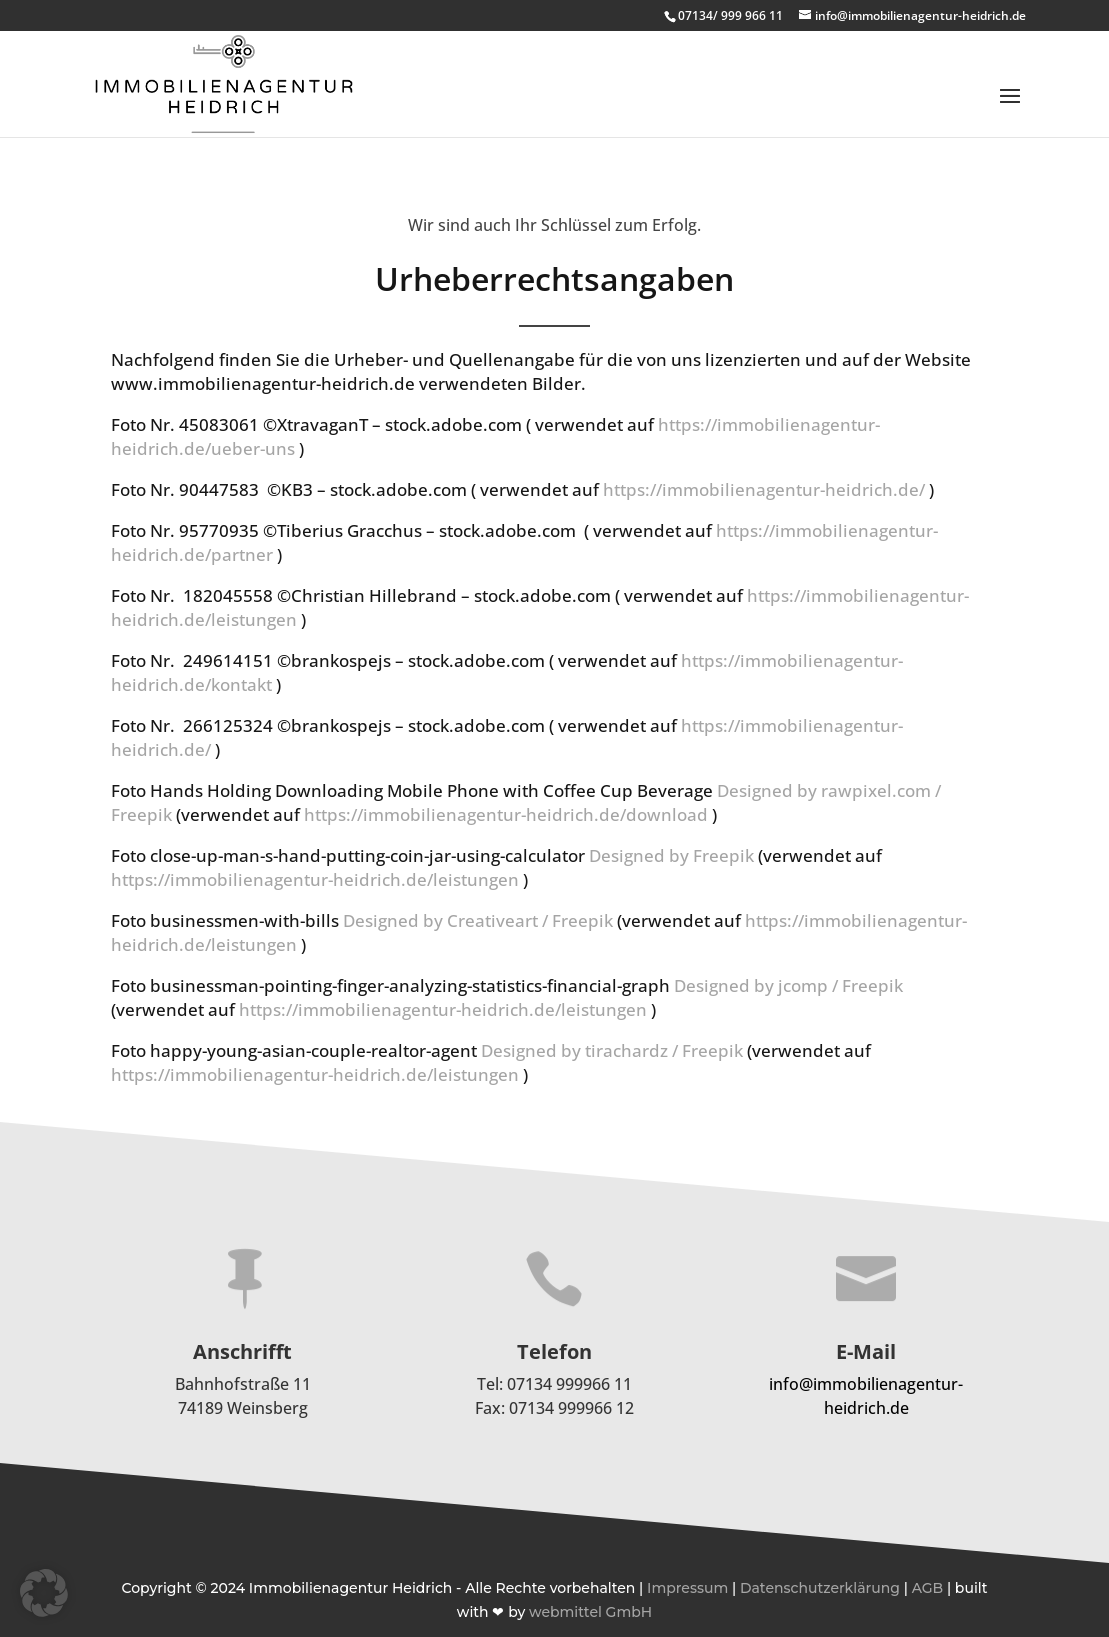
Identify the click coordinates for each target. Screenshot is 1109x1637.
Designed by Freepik (671, 855)
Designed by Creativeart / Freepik (478, 920)
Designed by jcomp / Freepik (788, 985)
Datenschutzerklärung (820, 1588)
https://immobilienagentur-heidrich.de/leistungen (315, 879)
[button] (44, 1593)
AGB (928, 1588)
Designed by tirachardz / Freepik (612, 1050)
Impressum (687, 1588)
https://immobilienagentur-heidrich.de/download (506, 814)
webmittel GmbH (590, 1612)
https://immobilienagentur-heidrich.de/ (764, 489)
